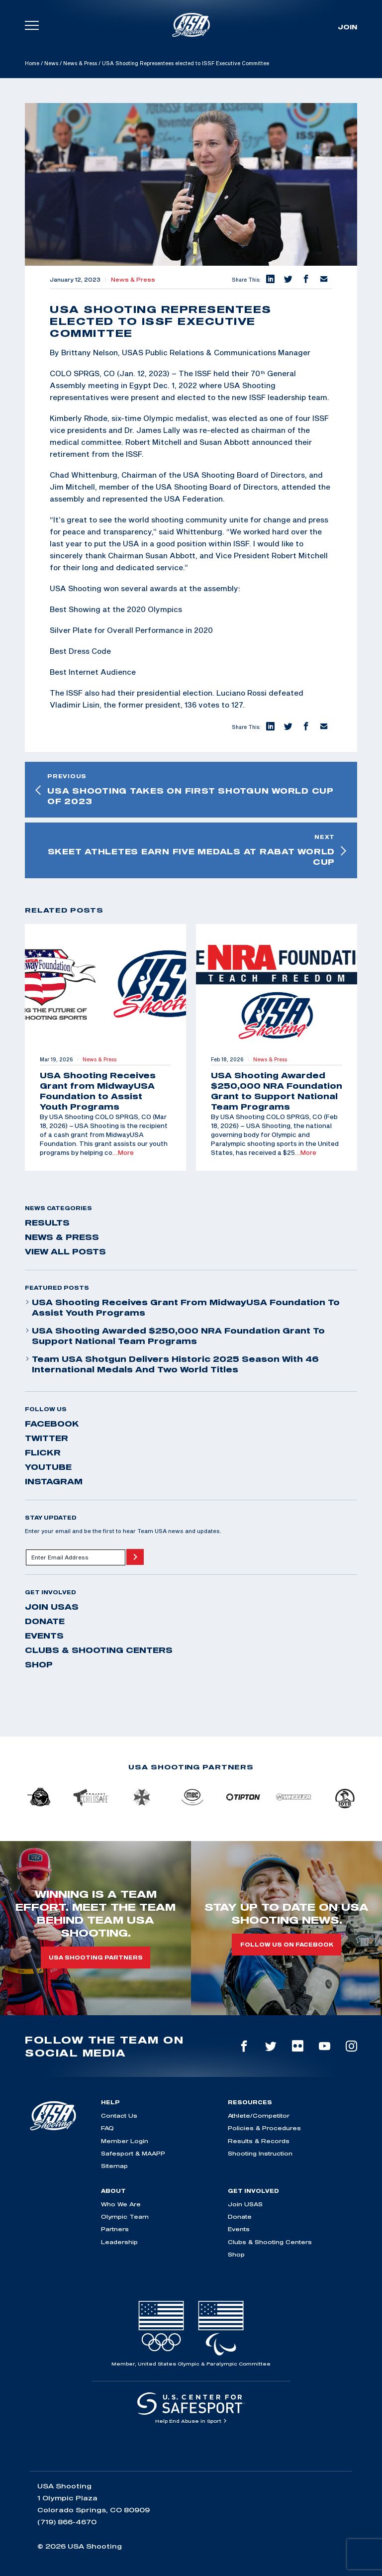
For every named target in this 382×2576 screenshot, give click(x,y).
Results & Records (258, 2141)
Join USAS (52, 1606)
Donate (45, 1621)
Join (347, 26)
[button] (270, 280)
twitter (46, 1438)
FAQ (107, 2128)
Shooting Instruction (260, 2153)
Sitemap (114, 2166)
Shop (39, 1664)
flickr (43, 1452)
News (51, 63)
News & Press (80, 63)
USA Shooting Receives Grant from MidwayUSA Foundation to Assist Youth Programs (182, 1307)
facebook (52, 1423)
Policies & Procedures (264, 2128)
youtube (48, 1466)
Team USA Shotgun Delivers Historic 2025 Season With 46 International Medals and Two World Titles (172, 1364)
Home (32, 63)
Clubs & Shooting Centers (99, 1650)
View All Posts (65, 1251)
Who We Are (121, 2204)
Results (47, 1222)
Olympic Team (125, 2216)
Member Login (124, 2141)
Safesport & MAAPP (133, 2153)
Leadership (119, 2242)
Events (44, 1635)
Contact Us (119, 2115)
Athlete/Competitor (258, 2115)
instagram (54, 1481)
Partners (115, 2229)
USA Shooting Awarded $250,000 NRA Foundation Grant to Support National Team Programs (175, 1335)
